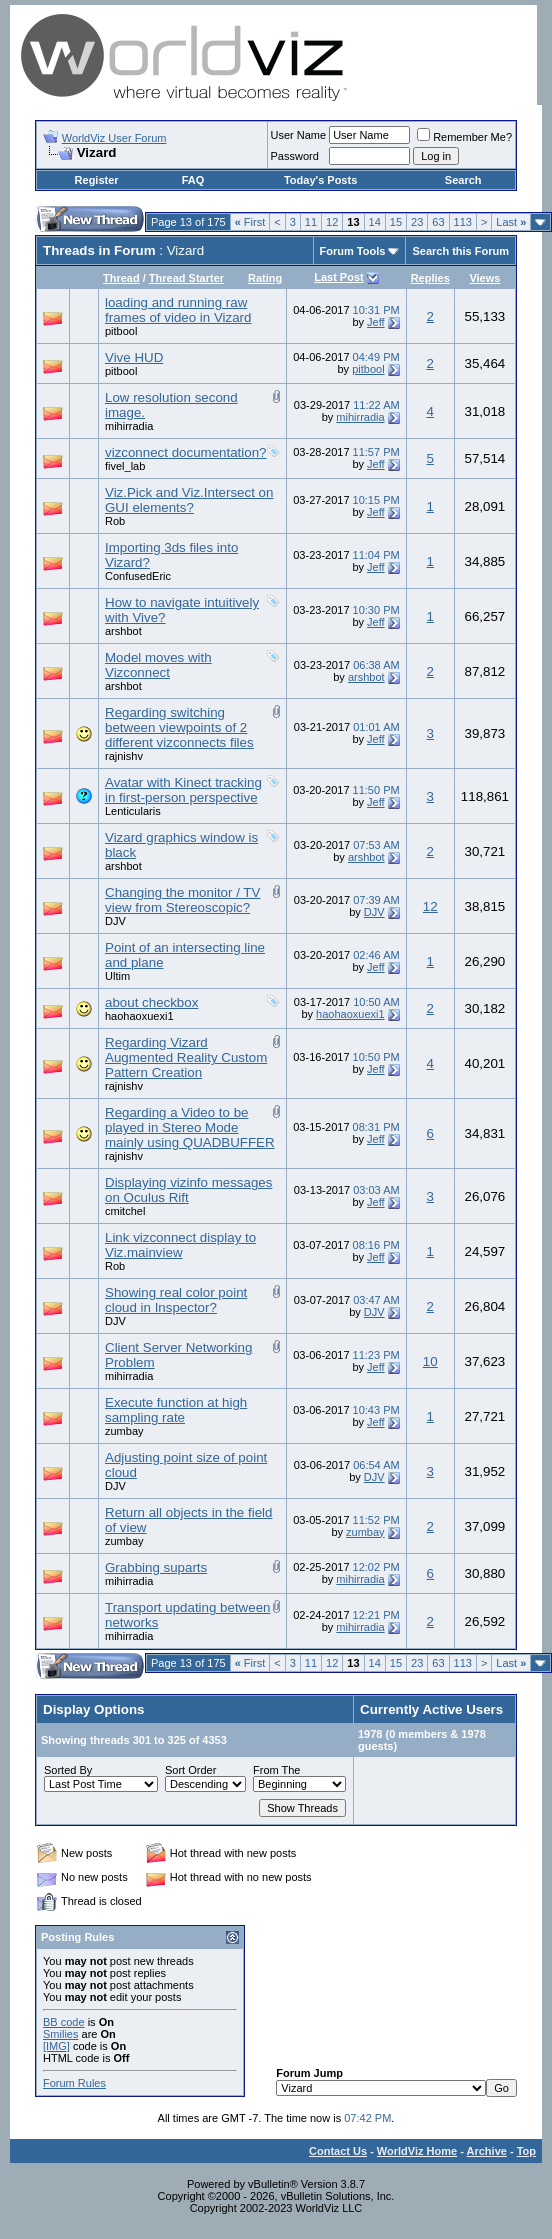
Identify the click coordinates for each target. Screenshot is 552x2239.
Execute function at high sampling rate (176, 1410)
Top (526, 2151)
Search (463, 180)
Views (484, 278)
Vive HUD (134, 357)
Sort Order (190, 1770)
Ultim (117, 976)
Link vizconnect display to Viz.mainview (180, 1245)
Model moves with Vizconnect (158, 665)
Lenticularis (133, 811)
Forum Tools (353, 251)
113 (463, 222)
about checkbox (151, 1002)
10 (430, 1361)
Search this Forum (460, 251)
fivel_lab (125, 466)
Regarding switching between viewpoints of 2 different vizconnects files (179, 727)
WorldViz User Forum (114, 138)
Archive (487, 2151)
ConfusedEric (138, 576)
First (250, 222)
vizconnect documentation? (186, 452)
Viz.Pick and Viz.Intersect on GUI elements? (189, 500)
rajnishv (124, 756)
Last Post (339, 277)
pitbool (121, 331)
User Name (299, 135)
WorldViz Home (417, 2151)
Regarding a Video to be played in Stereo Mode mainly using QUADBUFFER (190, 1127)
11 (311, 222)
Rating (265, 278)
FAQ (193, 180)
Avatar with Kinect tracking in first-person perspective (183, 790)
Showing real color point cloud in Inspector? (176, 1300)
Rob (115, 521)
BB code (64, 2022)
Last (511, 222)
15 (396, 222)
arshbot (123, 631)
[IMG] (56, 2046)
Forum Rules (74, 2083)
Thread (121, 278)
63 (438, 222)
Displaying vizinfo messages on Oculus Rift (188, 1190)
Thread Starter (186, 278)
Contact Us (338, 2151)
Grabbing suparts (156, 1567)
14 (375, 222)
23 (417, 222)
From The (276, 1770)
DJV (115, 921)
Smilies (60, 2034)
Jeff (376, 322)
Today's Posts (320, 180)
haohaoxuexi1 (139, 1016)
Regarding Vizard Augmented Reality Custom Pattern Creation (186, 1057)
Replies (430, 278)
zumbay (124, 1431)
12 (332, 222)
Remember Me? (464, 137)
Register (97, 180)
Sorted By (68, 1770)
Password (295, 156)
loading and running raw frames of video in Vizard (178, 310)
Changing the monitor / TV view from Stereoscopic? (182, 900)
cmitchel (125, 1211)
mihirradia (129, 426)
